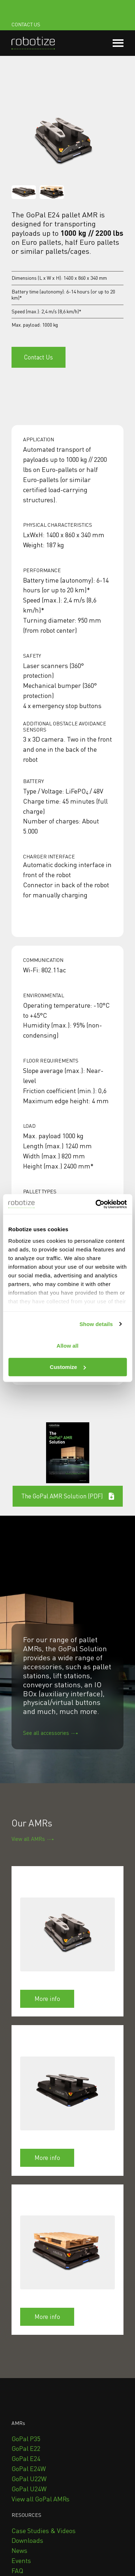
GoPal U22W (29, 2479)
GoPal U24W (29, 2489)
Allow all (67, 1346)
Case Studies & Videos (44, 2531)
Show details (96, 1324)
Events (21, 2560)
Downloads (27, 2540)
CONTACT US (26, 24)
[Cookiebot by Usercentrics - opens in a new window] (96, 1204)
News (19, 2550)
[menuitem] (26, 2439)
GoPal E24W (29, 2469)
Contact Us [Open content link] (38, 357)
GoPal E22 (26, 2448)
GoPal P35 (26, 2439)
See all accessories (46, 1732)
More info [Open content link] (47, 1998)
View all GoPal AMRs (40, 2499)
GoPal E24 (26, 2458)
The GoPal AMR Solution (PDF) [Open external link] (67, 1496)
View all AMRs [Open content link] (28, 1838)
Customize (68, 1367)
